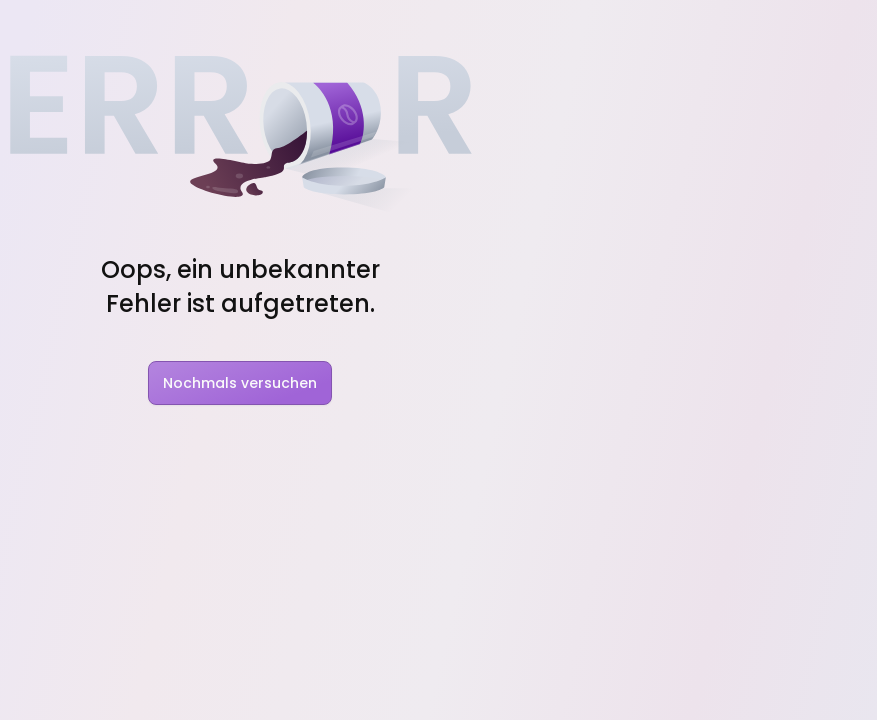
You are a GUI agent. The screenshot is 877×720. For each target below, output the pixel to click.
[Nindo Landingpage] (82, 28)
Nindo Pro (570, 421)
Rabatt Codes (574, 28)
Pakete (679, 28)
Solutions (316, 28)
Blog (400, 28)
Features (207, 28)
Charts (470, 28)
